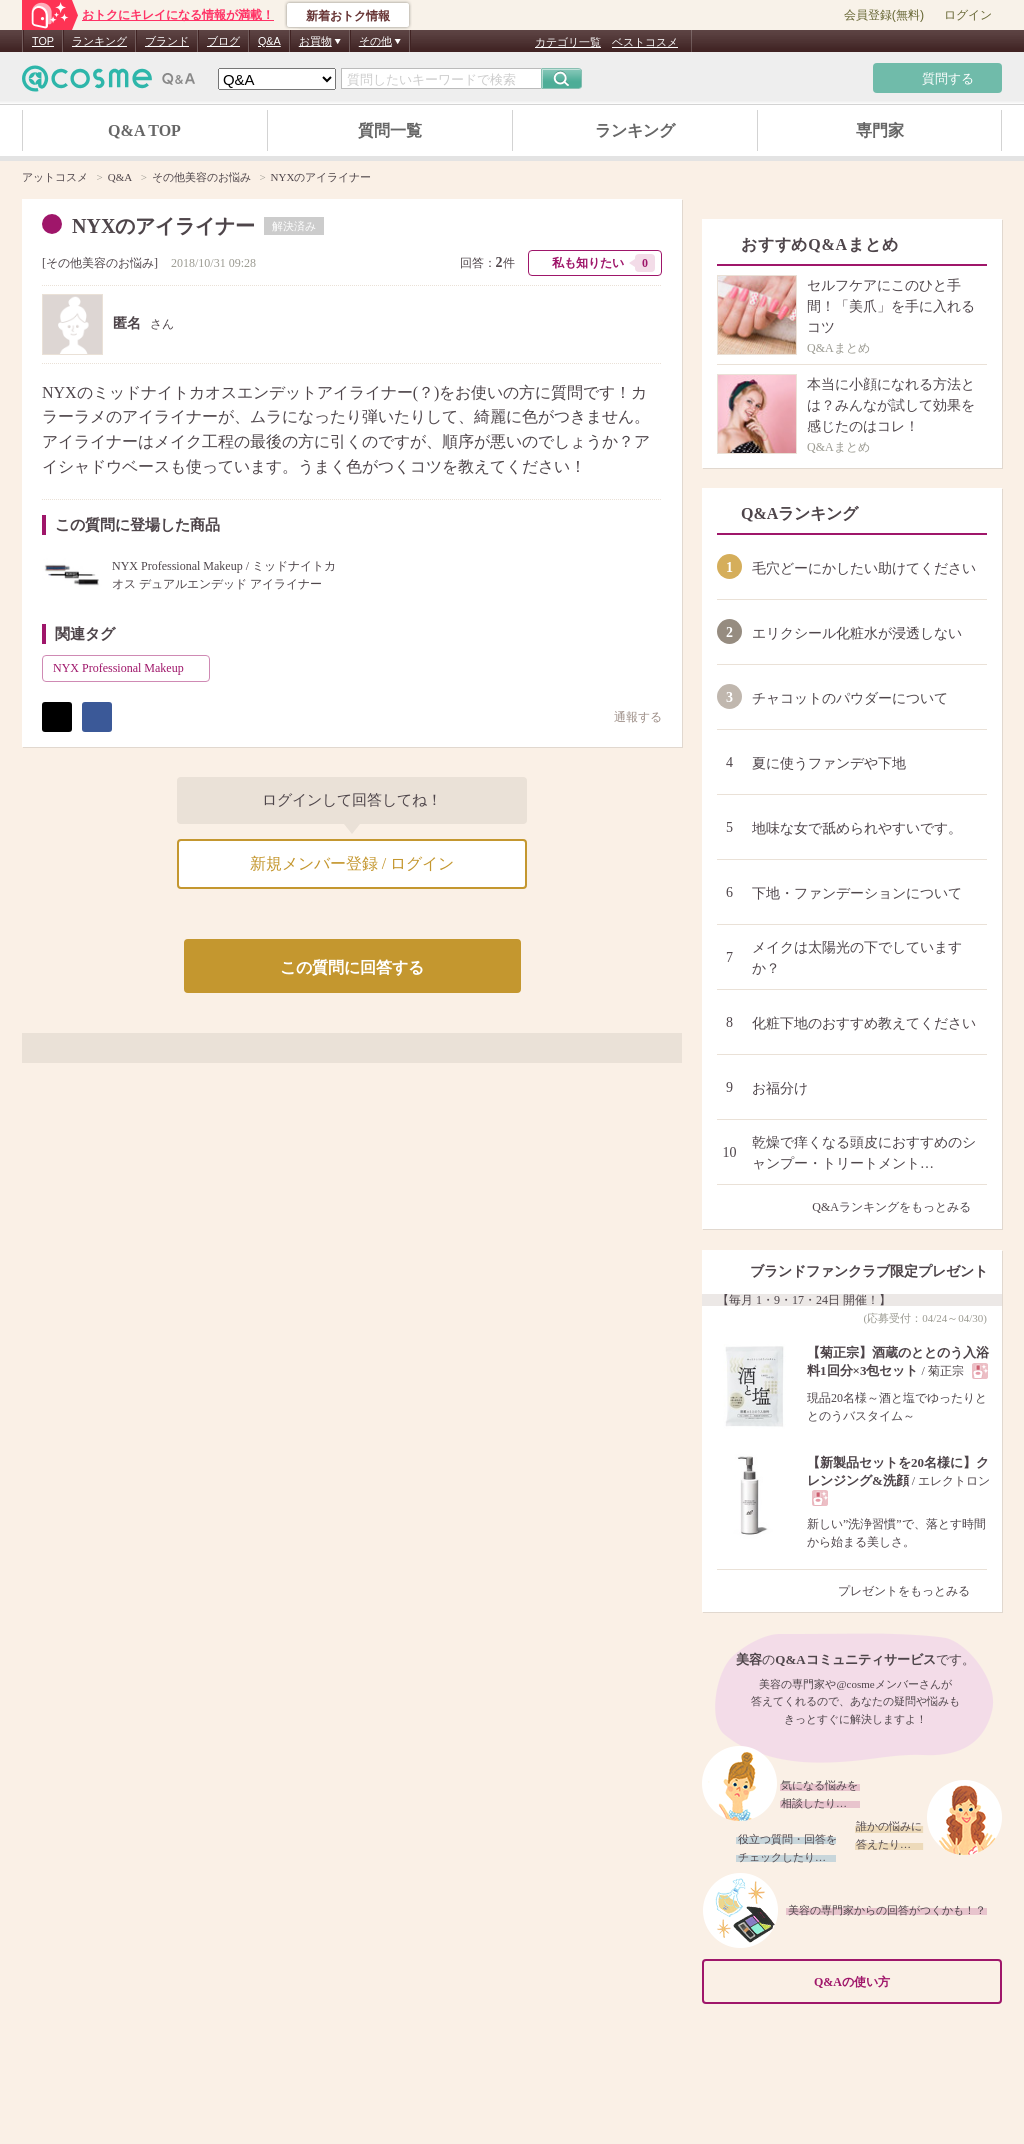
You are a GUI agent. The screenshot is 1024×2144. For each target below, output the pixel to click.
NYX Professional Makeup (129, 668)
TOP (43, 41)
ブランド (167, 41)
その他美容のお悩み (100, 263)
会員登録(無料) (884, 15)
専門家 (880, 130)
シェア (97, 717)
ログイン (968, 15)
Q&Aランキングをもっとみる (899, 1207)
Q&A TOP (144, 130)
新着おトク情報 (348, 16)
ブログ (223, 41)
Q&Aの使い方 (902, 1982)
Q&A (269, 41)
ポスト (57, 717)
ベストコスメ (645, 42)
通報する (628, 716)
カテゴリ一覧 (568, 42)
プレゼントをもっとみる (912, 1591)
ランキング (99, 41)
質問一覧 (390, 130)
